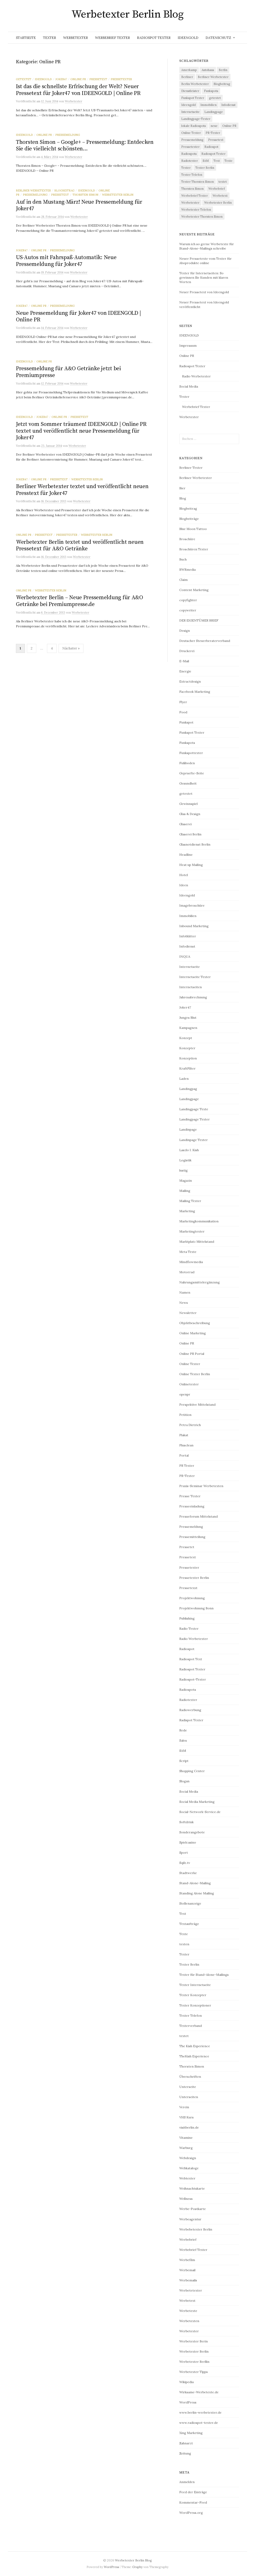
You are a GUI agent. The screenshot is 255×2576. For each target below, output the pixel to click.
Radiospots (187, 1690)
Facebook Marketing (194, 692)
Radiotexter (188, 1700)
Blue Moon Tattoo (193, 529)
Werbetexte (188, 2311)
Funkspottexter (191, 753)
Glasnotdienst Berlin (194, 844)
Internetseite (189, 967)
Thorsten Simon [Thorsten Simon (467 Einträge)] (192, 188)
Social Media (188, 386)
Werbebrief (187, 2239)
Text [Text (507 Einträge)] (217, 161)
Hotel (183, 875)
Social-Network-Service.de (200, 1812)
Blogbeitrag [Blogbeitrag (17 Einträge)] (222, 84)
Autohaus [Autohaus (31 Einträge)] (208, 70)
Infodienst (187, 946)
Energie (185, 671)
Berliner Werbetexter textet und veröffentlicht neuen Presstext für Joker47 (82, 490)
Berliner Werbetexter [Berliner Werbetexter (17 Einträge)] (213, 77)
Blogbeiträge (189, 519)
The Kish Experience (194, 2046)
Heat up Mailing (191, 865)
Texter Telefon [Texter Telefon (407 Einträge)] (191, 175)
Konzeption (188, 1058)
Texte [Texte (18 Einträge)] (228, 161)
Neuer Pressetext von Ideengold (204, 292)
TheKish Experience (194, 2056)
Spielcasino (187, 1842)
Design (184, 631)
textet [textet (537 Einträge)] (223, 182)
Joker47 (61, 79)
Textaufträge (189, 1924)
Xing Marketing (191, 2433)
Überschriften (190, 2077)
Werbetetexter (190, 2290)
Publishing (187, 1618)
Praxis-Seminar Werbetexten (201, 1486)
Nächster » (71, 648)
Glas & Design (189, 814)
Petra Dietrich (190, 1425)
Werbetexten (189, 2321)
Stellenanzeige (190, 1903)
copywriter (187, 610)
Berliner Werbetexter (33, 190)
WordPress (187, 2402)
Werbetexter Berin (193, 2341)
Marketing (187, 1211)
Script (183, 1761)
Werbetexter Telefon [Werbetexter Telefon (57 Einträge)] (196, 209)
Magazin (185, 1180)
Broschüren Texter (193, 549)
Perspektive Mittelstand (197, 1404)
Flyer (183, 702)
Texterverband (190, 2026)
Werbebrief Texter (112, 38)
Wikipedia (186, 2382)
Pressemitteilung (192, 1537)
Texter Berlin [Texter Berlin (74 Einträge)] (204, 168)
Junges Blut (187, 1018)
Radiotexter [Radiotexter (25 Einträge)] (189, 161)
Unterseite (187, 2087)
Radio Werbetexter (196, 376)
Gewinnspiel (188, 804)
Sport (183, 1853)
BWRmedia (187, 569)
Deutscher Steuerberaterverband (204, 641)
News (183, 1303)
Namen (184, 1292)
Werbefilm (187, 2260)
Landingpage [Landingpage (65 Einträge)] (213, 112)
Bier (182, 488)
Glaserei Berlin (190, 834)
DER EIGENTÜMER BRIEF (198, 620)
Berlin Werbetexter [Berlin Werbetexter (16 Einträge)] (195, 84)
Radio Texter (189, 1628)
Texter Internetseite (195, 1985)
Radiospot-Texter (192, 1679)
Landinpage (188, 1129)
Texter (49, 38)
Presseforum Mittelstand (198, 1516)
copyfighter (188, 600)
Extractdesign (190, 681)
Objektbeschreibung (194, 1323)
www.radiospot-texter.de (198, 2423)
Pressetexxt (188, 1588)
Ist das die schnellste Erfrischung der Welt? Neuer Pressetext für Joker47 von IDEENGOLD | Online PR (78, 90)
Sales (183, 1740)
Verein (184, 2107)
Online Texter (189, 1364)
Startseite (26, 38)
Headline (186, 855)
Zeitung (185, 2453)
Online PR (78, 79)
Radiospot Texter (154, 38)
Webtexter (187, 2178)
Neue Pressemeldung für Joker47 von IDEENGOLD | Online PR (78, 316)
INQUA (184, 956)
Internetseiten (190, 987)
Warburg (186, 2148)
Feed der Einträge (193, 2492)
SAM (182, 1751)
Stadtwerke (188, 1873)
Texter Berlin (189, 1964)
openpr (184, 1394)
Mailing (184, 1191)
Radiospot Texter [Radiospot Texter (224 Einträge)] (213, 154)
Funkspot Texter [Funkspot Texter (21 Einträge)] (192, 98)
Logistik (185, 1160)
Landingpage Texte (193, 1109)
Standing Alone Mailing (196, 1893)
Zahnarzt (186, 2443)
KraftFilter (187, 1068)
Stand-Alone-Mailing (195, 1883)
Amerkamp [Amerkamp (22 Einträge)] (189, 70)
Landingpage (189, 1099)
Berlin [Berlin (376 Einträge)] (223, 70)
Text (182, 1914)
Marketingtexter (192, 1231)
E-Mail (184, 661)
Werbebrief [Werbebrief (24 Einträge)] (216, 188)
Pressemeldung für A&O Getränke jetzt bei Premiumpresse (68, 372)
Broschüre (187, 539)
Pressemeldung (67, 135)
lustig (183, 1170)
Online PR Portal (191, 1354)
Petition (185, 1415)
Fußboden (187, 763)
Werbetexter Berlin (117, 194)
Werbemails (188, 2280)
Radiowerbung (190, 1710)
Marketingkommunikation (199, 1221)
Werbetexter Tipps (193, 2372)
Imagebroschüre (192, 905)
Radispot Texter (191, 1720)
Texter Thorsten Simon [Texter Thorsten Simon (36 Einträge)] (197, 182)
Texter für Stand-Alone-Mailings (204, 1975)
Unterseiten (188, 2097)
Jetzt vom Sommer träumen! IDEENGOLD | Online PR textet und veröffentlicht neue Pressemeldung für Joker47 (81, 431)
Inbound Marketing (194, 926)
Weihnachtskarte (192, 2188)
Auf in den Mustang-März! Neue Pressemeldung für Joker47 (79, 205)
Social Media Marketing (197, 1802)
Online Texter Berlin (194, 1374)
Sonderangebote (192, 1832)
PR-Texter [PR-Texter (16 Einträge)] (213, 133)
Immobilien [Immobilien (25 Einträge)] (208, 105)
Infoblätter (187, 936)
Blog (182, 498)
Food (183, 712)
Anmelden (187, 2482)
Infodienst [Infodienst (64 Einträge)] (228, 105)
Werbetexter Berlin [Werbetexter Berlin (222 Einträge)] (218, 202)
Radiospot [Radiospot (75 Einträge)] (211, 147)
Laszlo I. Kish (189, 1150)
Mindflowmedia (191, 1262)
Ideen (183, 885)
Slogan (184, 1781)
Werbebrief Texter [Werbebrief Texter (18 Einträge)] (194, 195)
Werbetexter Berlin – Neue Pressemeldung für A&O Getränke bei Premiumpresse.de (79, 601)
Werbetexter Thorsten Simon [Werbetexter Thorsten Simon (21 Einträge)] (202, 216)
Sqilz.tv (184, 1863)
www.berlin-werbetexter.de (200, 2412)
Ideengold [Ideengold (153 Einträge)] (188, 105)
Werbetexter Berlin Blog (128, 14)
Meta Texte (187, 1252)
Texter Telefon (190, 2015)
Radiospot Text (190, 1659)
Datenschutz (218, 38)
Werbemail (187, 2270)
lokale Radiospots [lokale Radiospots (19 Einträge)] (193, 126)
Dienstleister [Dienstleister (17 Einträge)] (190, 91)
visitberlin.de (189, 2127)
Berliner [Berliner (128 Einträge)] (187, 77)
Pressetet (186, 1547)
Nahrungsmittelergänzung (199, 1282)
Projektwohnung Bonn (196, 1608)
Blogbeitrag (64, 190)
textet (184, 2036)
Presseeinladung (191, 1506)
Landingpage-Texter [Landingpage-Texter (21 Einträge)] (195, 119)
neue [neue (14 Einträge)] (214, 126)
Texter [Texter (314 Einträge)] (186, 168)
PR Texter (186, 1466)
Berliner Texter (191, 468)
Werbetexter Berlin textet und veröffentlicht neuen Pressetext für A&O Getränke (80, 545)
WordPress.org (191, 2513)
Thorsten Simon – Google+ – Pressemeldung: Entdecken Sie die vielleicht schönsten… (85, 145)
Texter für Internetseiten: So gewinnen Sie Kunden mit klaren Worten (203, 277)
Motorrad (186, 1272)
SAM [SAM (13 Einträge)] (206, 161)
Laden (184, 1079)
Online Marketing (192, 1333)
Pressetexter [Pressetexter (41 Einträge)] (190, 147)
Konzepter (187, 1048)
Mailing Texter (190, 1201)
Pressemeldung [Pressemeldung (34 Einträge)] (192, 140)
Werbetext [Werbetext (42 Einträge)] (220, 195)
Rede (183, 1730)
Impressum (188, 345)
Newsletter (188, 1313)
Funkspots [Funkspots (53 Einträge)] (211, 91)
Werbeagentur (190, 2219)
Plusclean (186, 1445)
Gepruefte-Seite (191, 773)
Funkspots (187, 743)
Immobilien (187, 916)
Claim (183, 580)
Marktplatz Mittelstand (196, 1242)
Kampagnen (188, 1028)
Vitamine (186, 2138)
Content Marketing (194, 590)
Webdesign (187, 2158)
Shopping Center (192, 1771)
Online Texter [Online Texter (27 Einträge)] (191, 133)
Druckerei (186, 651)
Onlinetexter (189, 1384)
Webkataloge (189, 2168)
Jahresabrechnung (193, 997)
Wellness (186, 2199)
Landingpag (188, 1089)
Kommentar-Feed (193, 2502)
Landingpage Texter (194, 1119)
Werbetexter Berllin (194, 2362)
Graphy (137, 2567)
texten (184, 1944)
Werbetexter (75, 38)
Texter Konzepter (192, 1995)
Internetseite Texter (195, 977)
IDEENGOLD (188, 38)
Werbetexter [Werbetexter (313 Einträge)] (190, 202)
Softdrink (186, 1822)
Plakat (183, 1435)
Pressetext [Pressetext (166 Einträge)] (215, 140)
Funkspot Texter (191, 732)
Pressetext (98, 79)
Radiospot (186, 1649)
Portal (184, 1455)
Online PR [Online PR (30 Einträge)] (229, 126)
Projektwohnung (192, 1598)
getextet (23, 79)
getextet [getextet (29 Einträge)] (215, 98)
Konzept (185, 1038)
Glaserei (185, 824)
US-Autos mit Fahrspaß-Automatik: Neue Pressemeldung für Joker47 (66, 261)
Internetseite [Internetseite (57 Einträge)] (190, 112)
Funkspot (186, 722)
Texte (183, 1934)
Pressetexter (121, 79)
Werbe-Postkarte (192, 2209)
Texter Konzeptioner (195, 2005)
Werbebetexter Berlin (195, 2229)
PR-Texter (187, 1476)
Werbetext (187, 2301)
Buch (183, 559)
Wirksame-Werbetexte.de (199, 2392)
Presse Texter (190, 1496)
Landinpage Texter (193, 1140)
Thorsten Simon (85, 194)
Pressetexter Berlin (194, 1578)
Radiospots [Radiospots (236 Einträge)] (189, 154)
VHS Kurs (186, 2117)
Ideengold (43, 79)
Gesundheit (188, 783)
